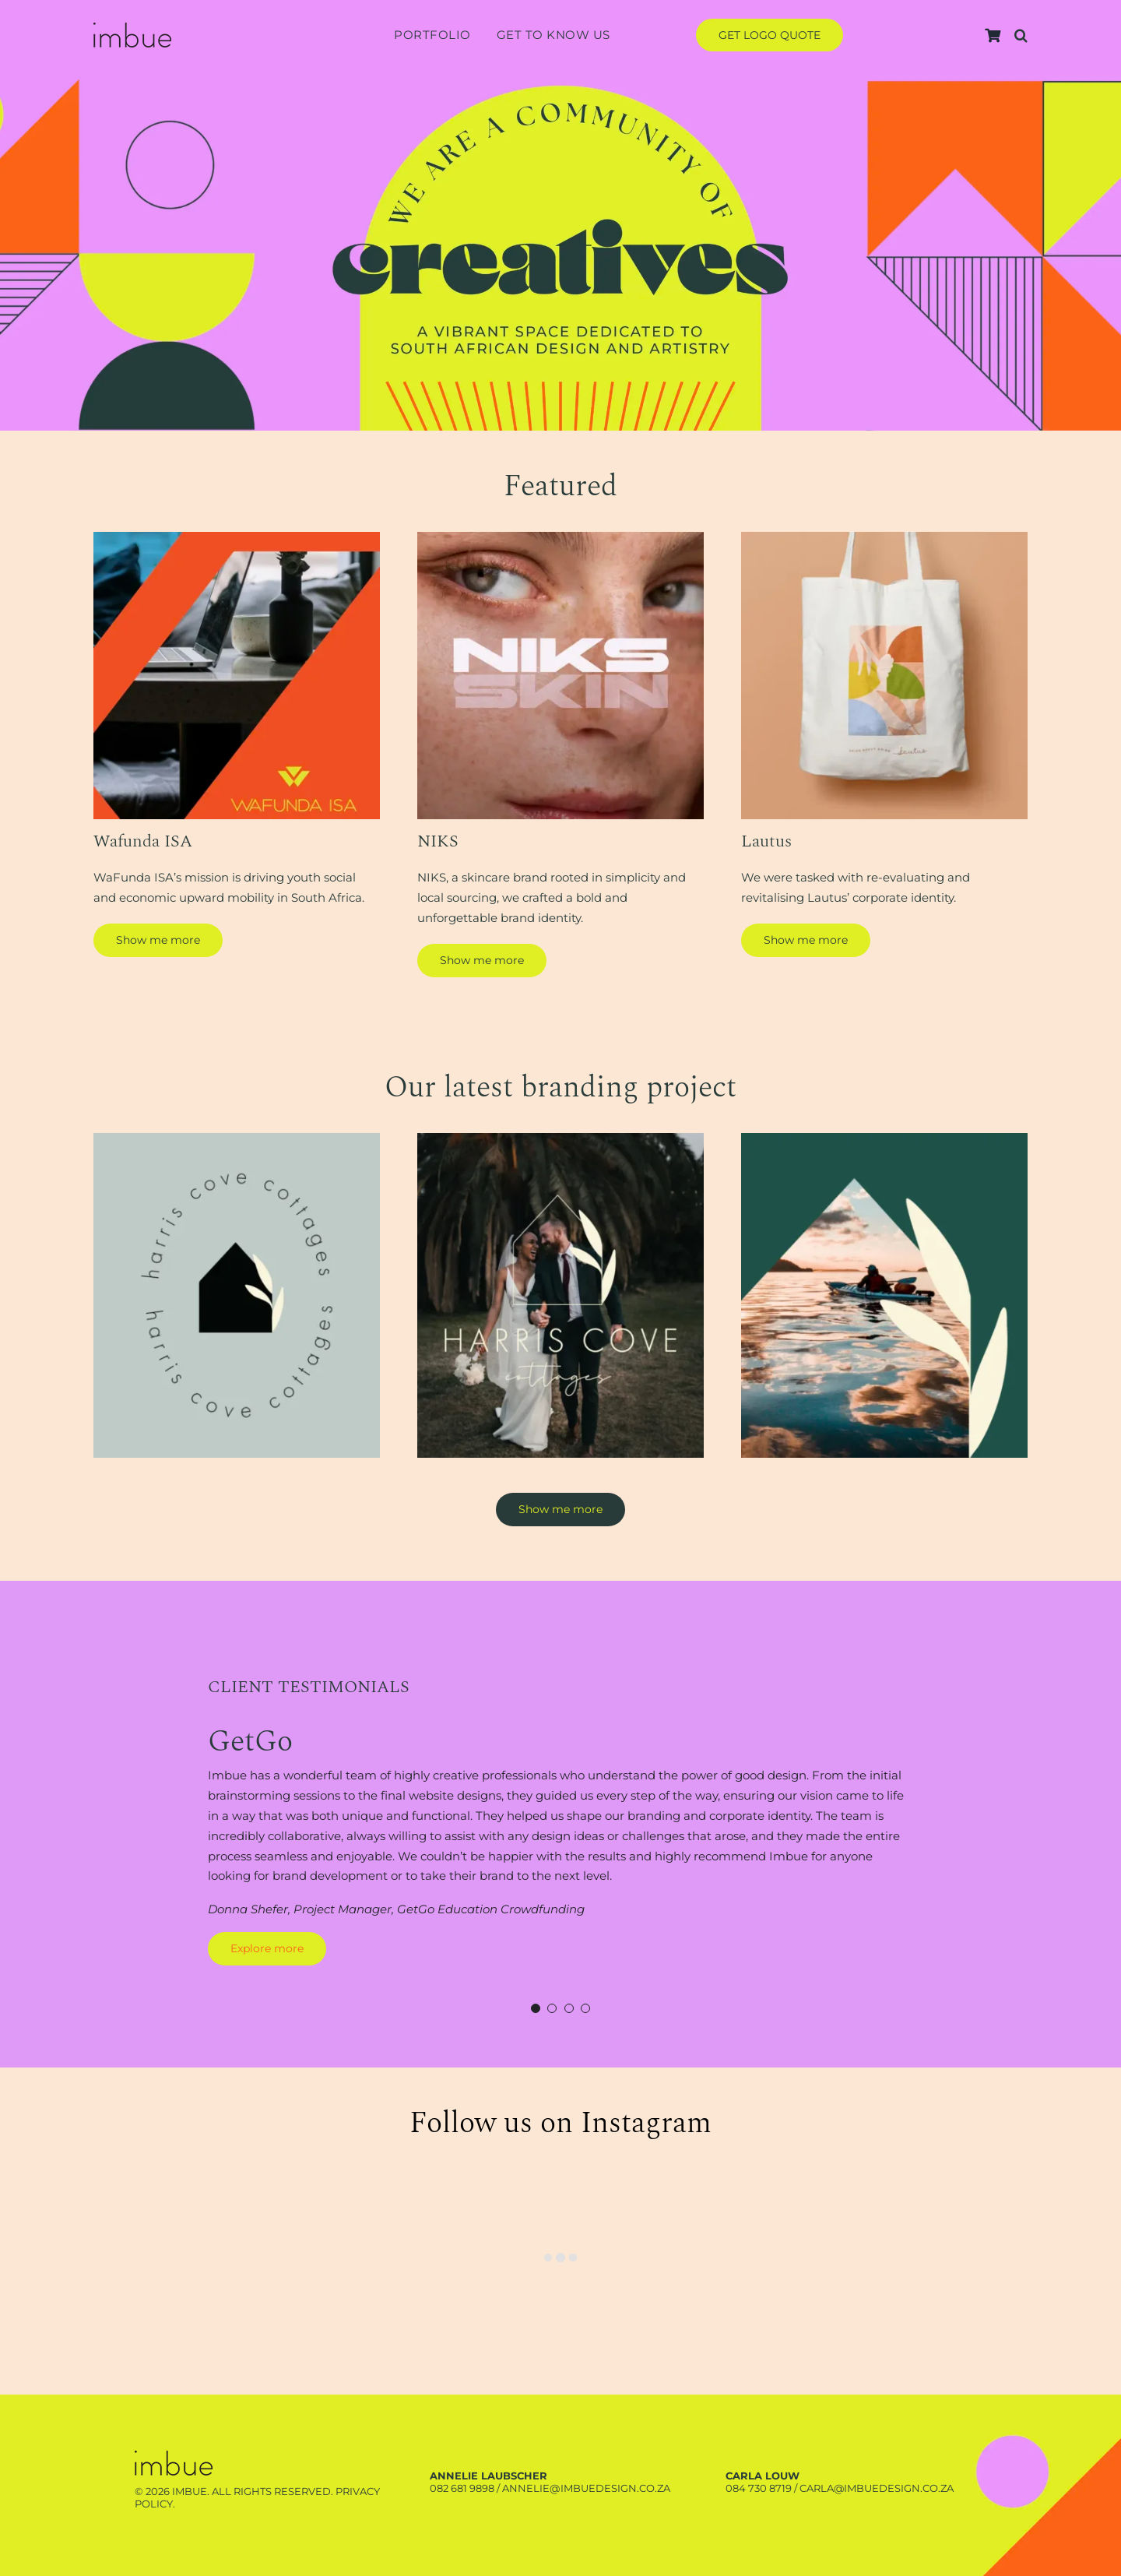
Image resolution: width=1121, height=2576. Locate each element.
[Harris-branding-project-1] (236, 1138)
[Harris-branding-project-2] (560, 1138)
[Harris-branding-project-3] (884, 1138)
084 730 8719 (759, 2488)
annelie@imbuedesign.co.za (585, 2488)
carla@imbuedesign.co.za (876, 2488)
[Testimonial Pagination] (535, 2008)
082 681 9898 (462, 2488)
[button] (1021, 35)
